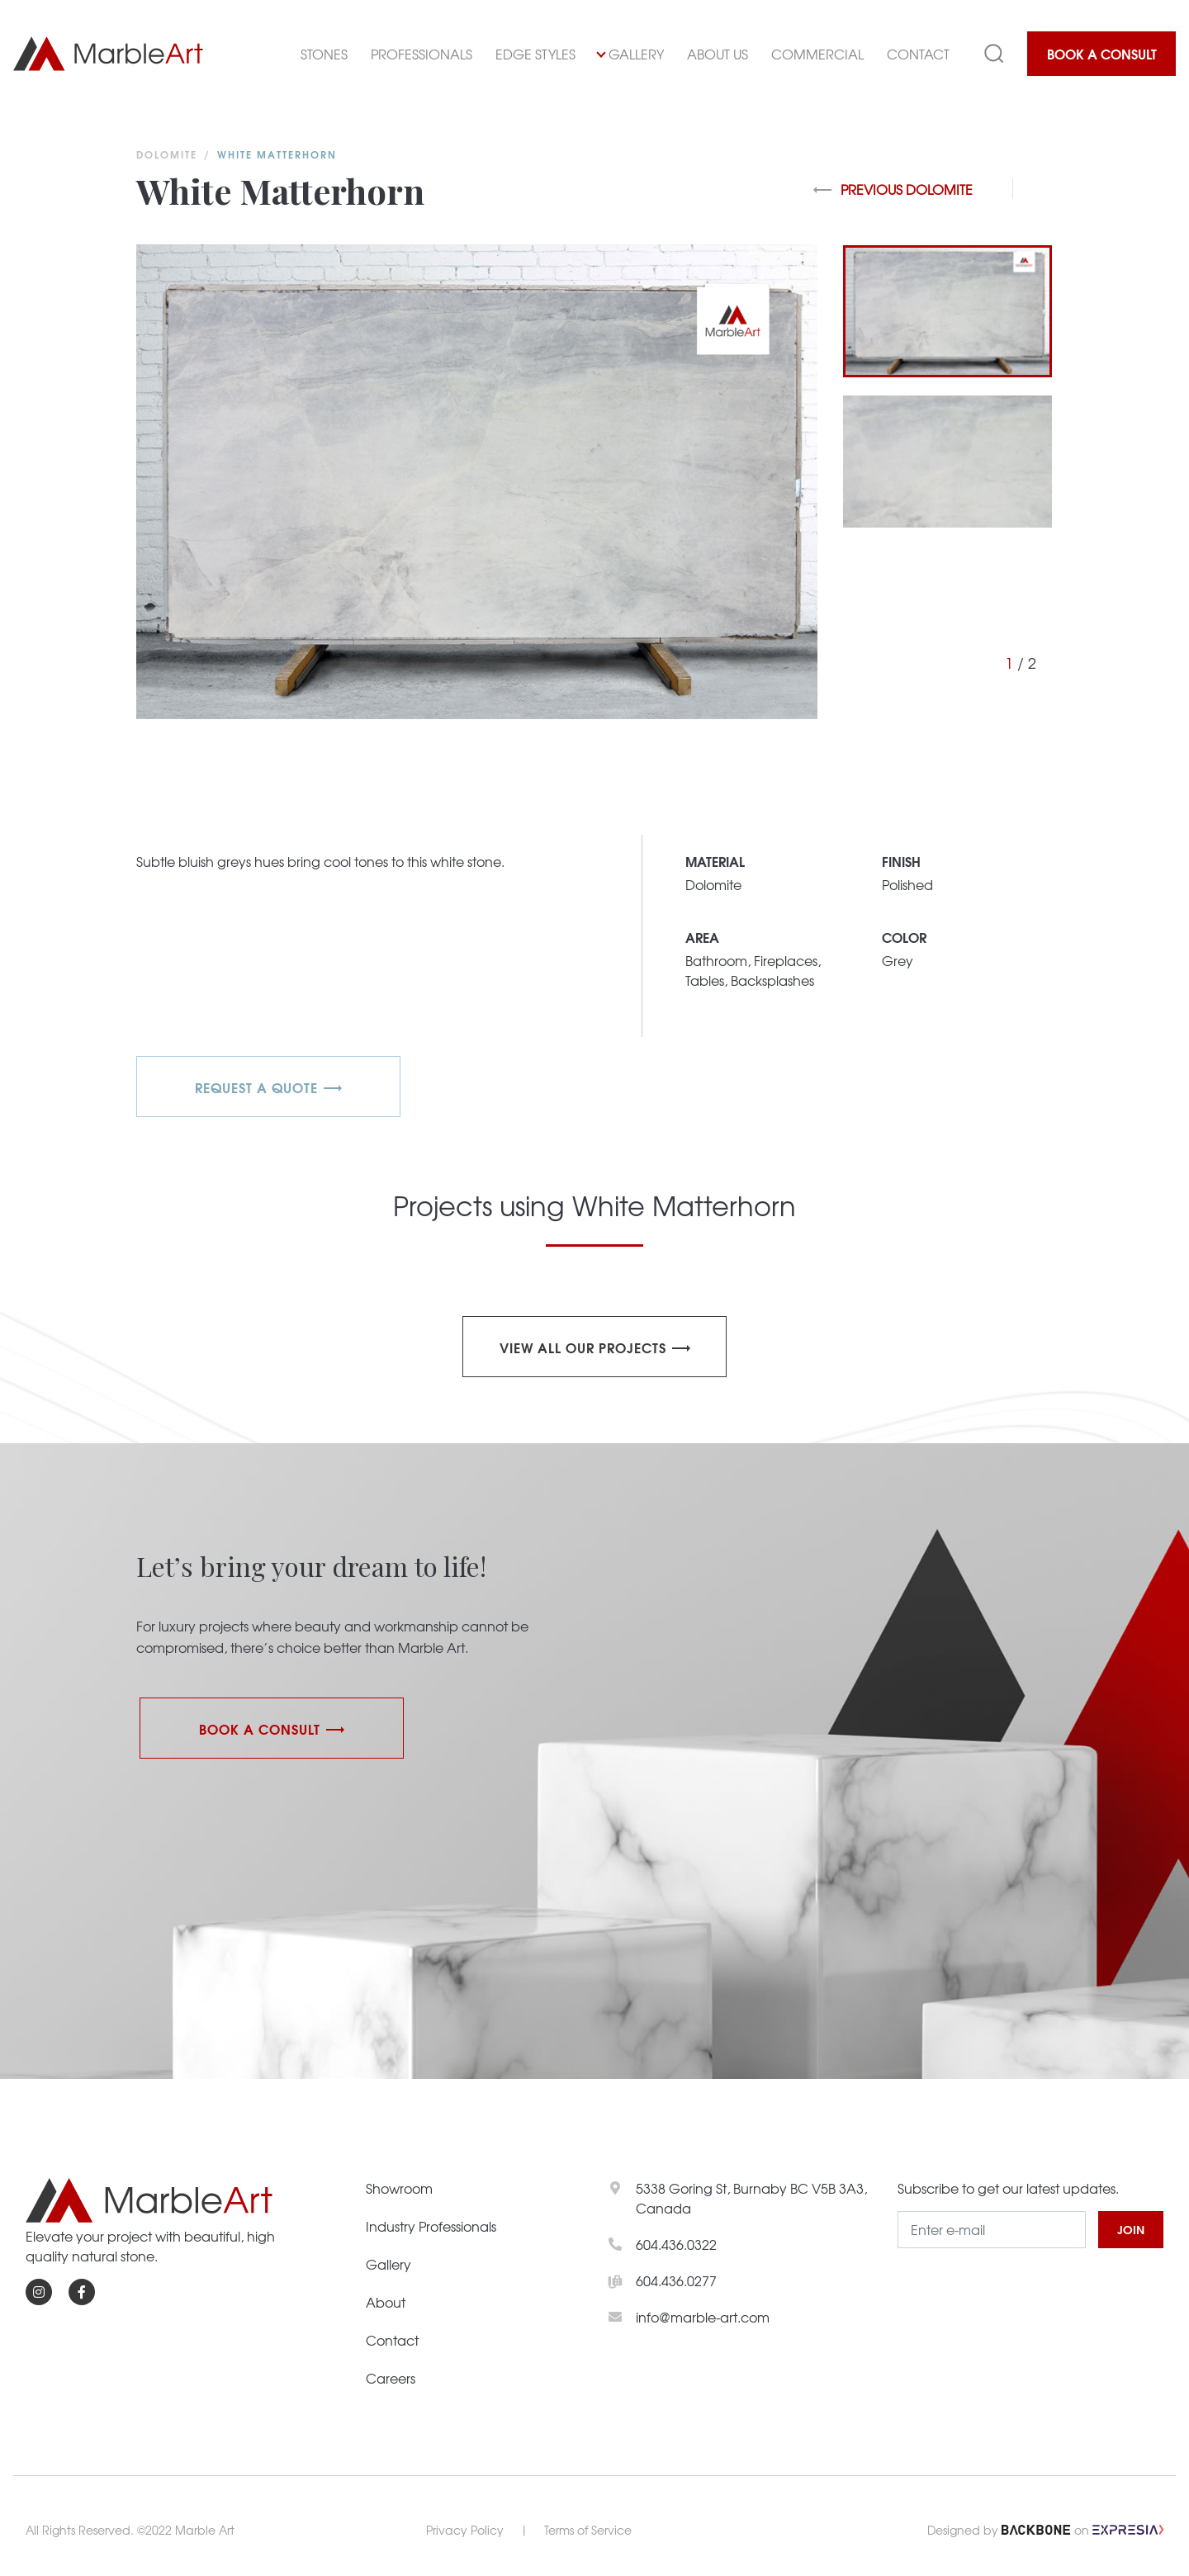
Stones (324, 54)
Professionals (421, 54)
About (385, 2302)
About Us (717, 54)
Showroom (399, 2188)
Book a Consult (1102, 53)
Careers (390, 2378)
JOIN (1130, 2229)
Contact (918, 54)
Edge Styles (535, 54)
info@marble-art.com (703, 2317)
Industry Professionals (431, 2226)
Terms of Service (588, 2530)
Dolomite (166, 154)
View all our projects (583, 1347)
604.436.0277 (676, 2280)
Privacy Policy (465, 2530)
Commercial (817, 54)
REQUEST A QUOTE (256, 1087)
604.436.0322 (676, 2244)
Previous (893, 189)
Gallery (630, 54)
